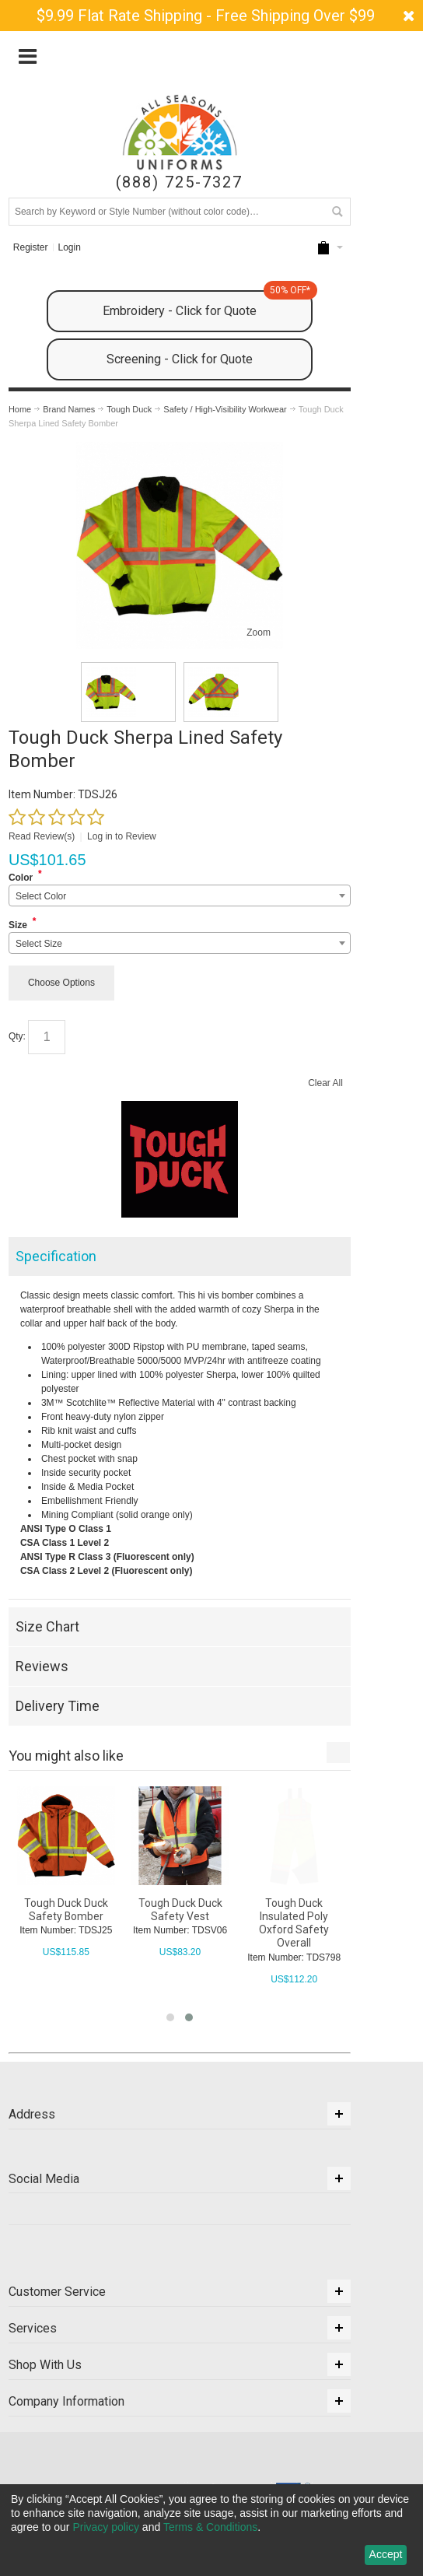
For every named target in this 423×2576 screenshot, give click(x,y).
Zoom (258, 632)
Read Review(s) (42, 836)
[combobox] (180, 895)
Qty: (17, 1036)
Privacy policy (105, 2527)
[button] (170, 2017)
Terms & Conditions (210, 2527)
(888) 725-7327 (179, 182)
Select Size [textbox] (39, 943)
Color (21, 877)
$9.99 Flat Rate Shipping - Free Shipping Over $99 (206, 15)
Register (30, 247)
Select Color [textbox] (41, 896)
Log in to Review (121, 836)
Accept (386, 2554)
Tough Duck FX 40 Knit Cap (65, 1909)
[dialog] (211, 2530)
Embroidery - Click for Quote (208, 304)
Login (69, 247)
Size (18, 925)
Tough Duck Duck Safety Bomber (180, 1909)
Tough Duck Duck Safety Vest (294, 1909)
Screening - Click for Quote (180, 359)
